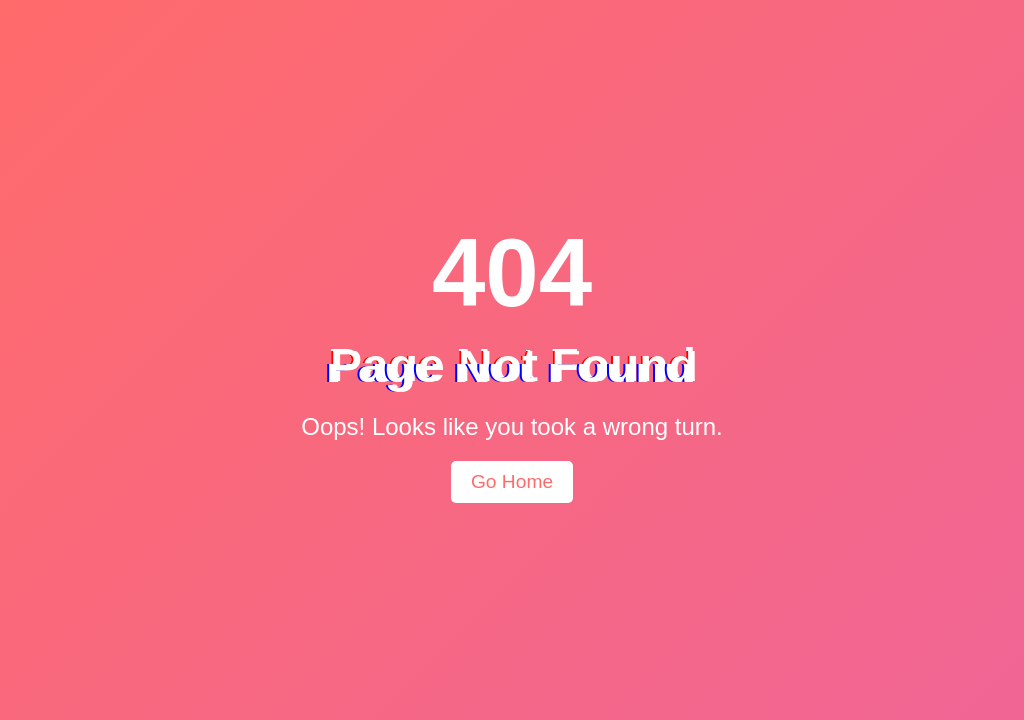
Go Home (512, 481)
